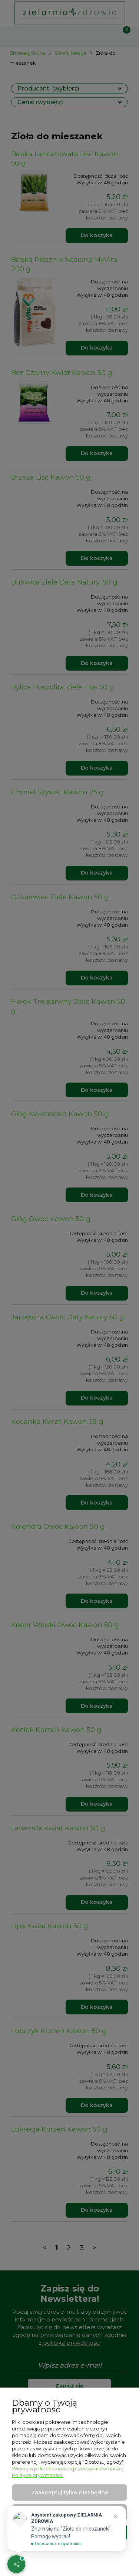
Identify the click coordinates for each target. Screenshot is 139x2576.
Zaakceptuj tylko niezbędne (69, 2492)
